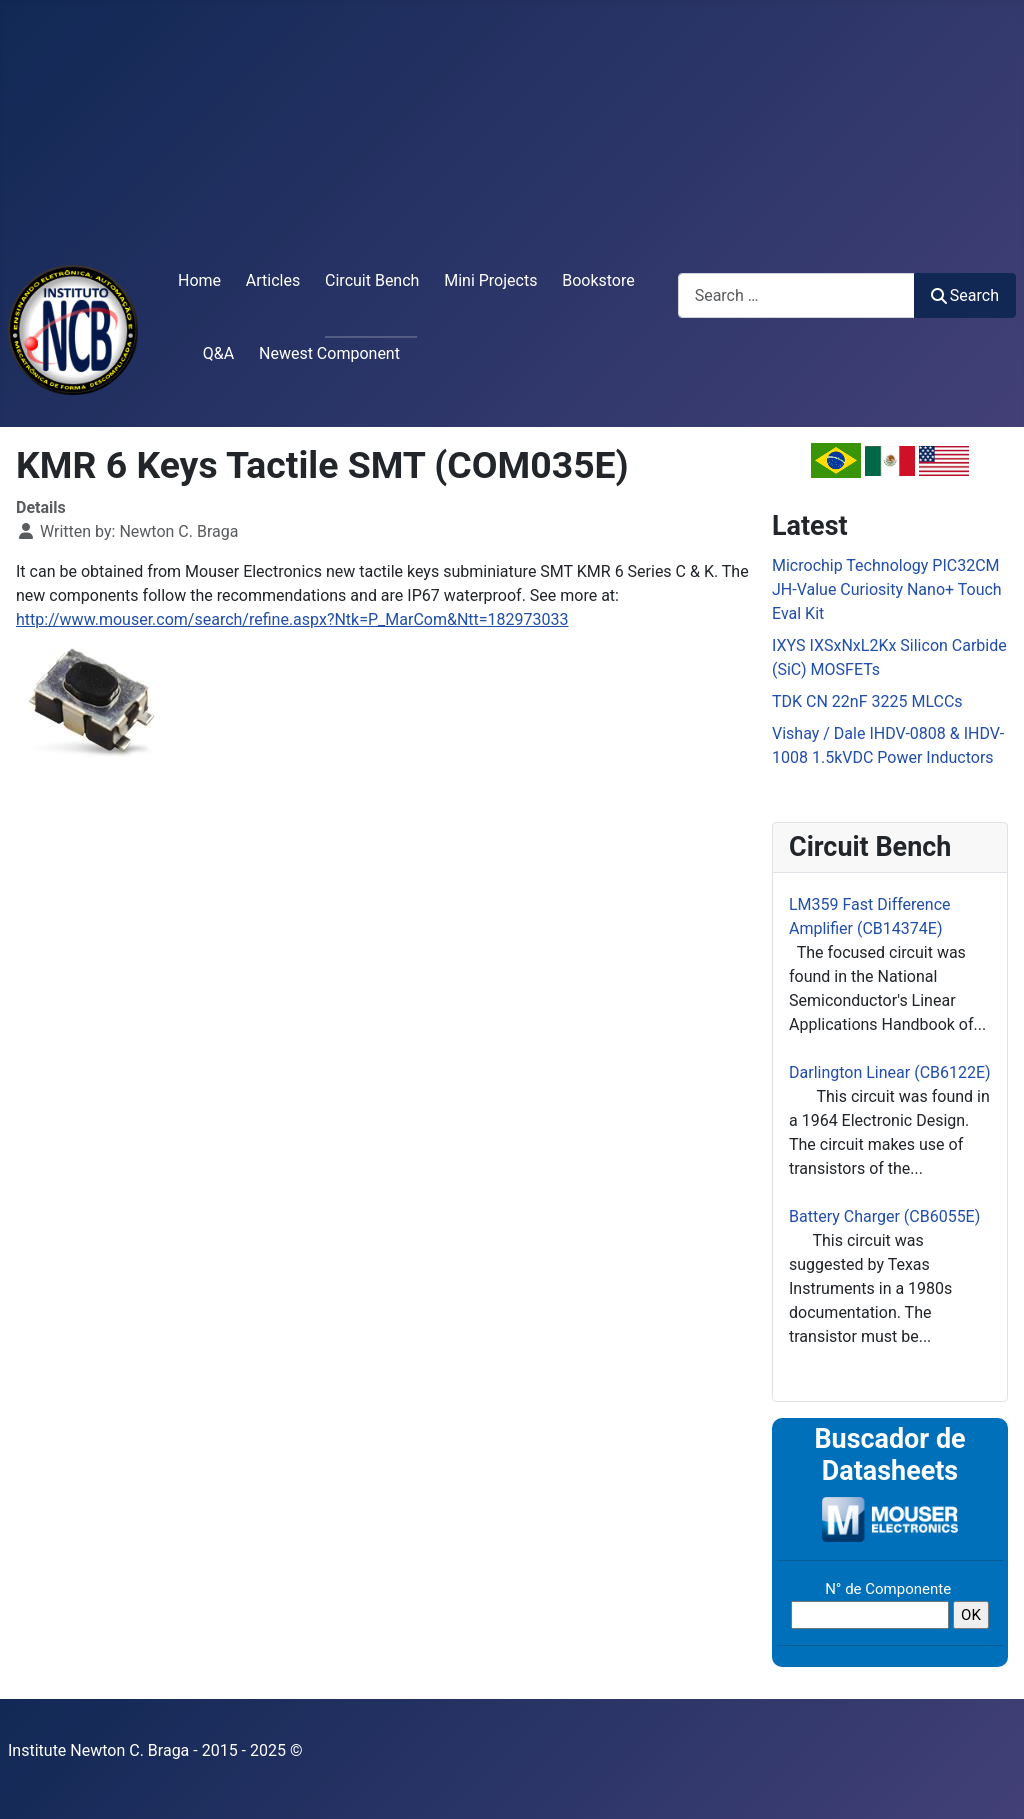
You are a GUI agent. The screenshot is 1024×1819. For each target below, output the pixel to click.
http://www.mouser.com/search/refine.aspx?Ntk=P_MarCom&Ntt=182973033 (292, 619)
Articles (273, 280)
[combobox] (796, 295)
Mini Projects (490, 280)
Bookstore (598, 280)
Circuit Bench (372, 280)
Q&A (218, 353)
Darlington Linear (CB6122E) (890, 1072)
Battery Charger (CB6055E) (884, 1216)
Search (965, 295)
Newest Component (329, 353)
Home (199, 280)
